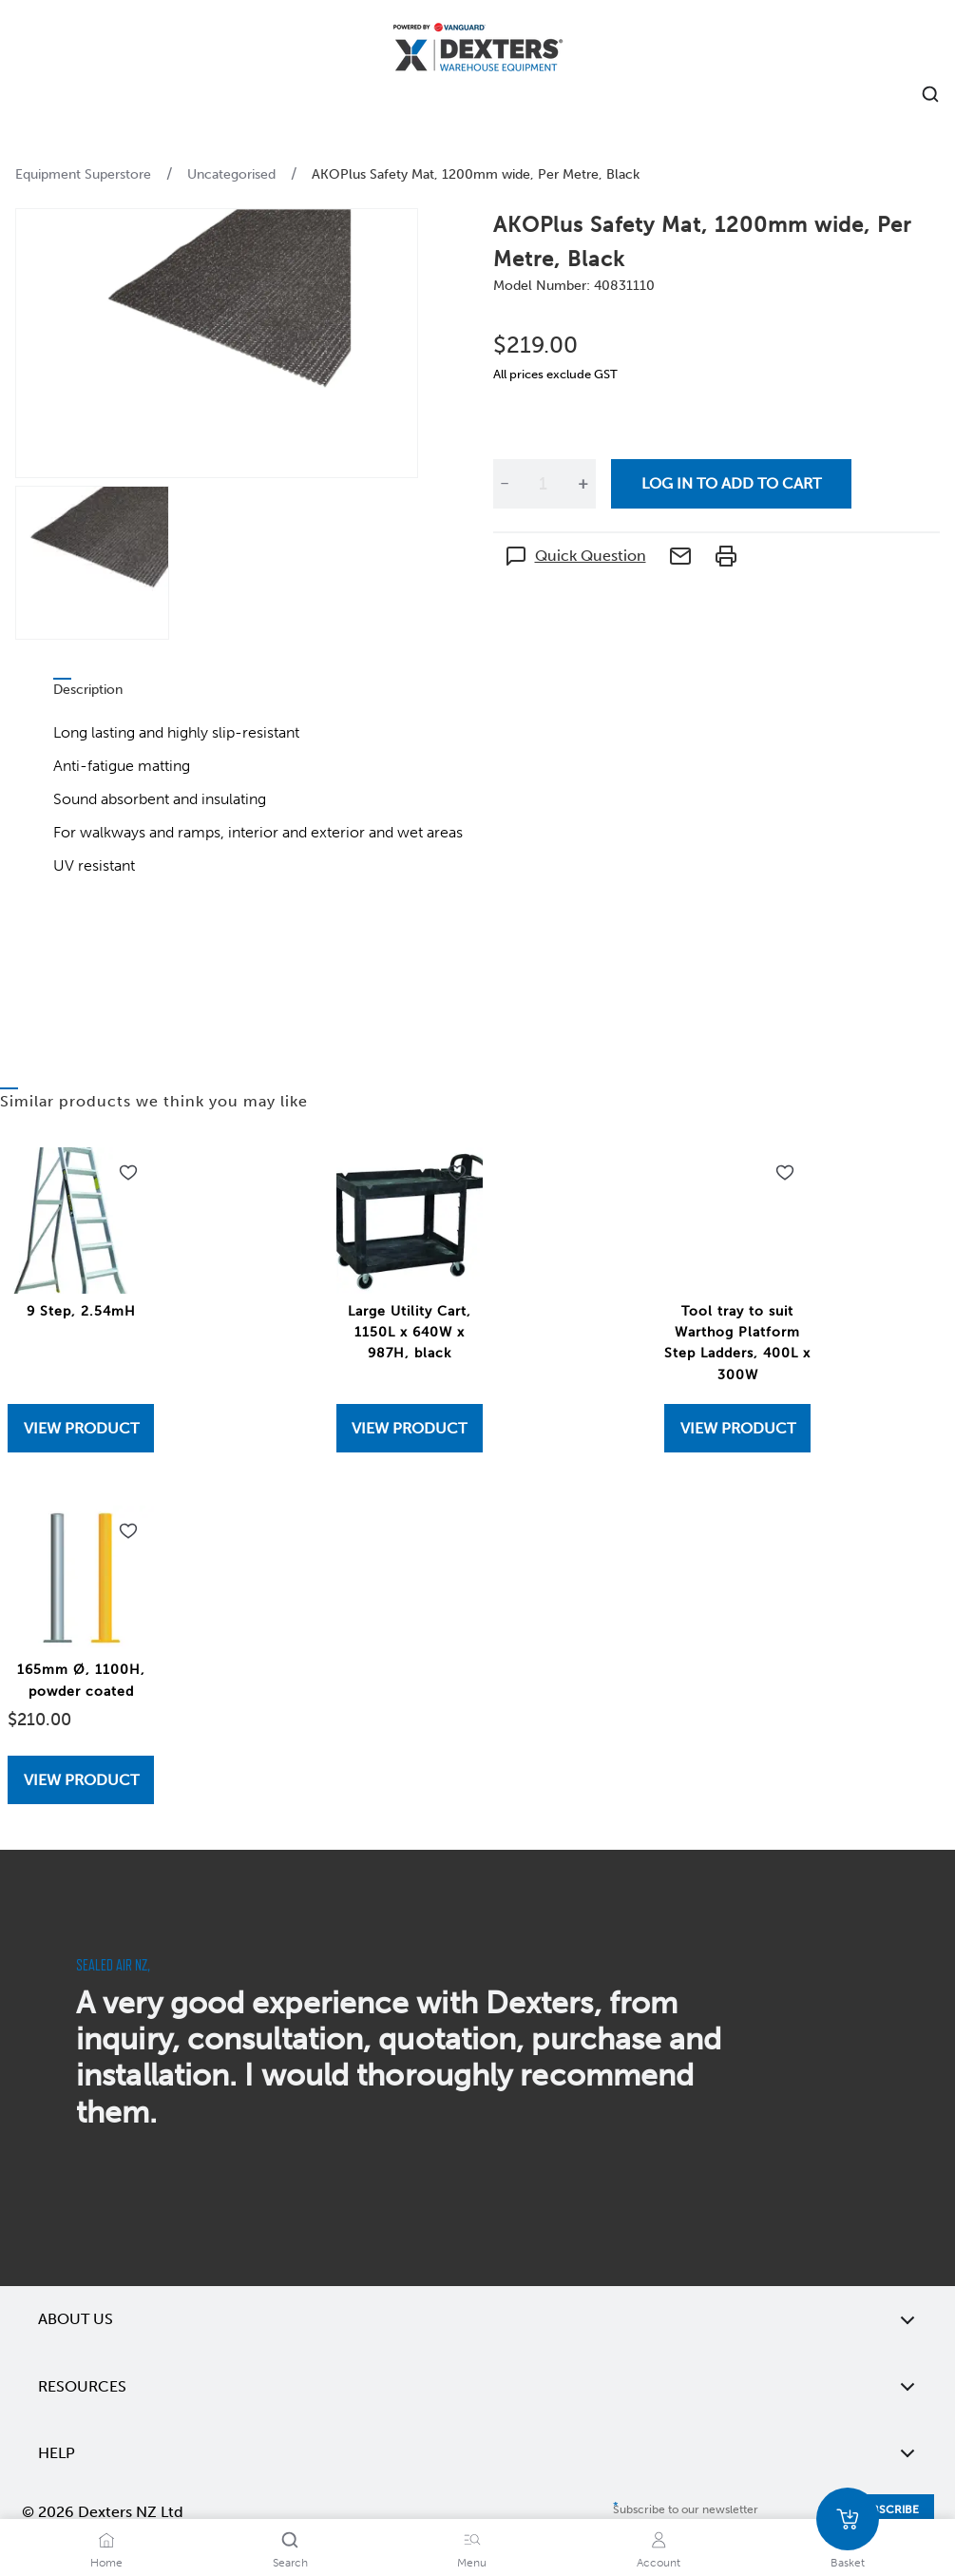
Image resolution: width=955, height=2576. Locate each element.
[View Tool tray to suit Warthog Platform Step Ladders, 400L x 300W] (737, 1428)
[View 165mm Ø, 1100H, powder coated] (81, 1780)
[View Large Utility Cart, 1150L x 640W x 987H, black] (409, 1428)
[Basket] (847, 2519)
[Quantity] (543, 484)
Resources (477, 2386)
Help (477, 2453)
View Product (81, 1428)
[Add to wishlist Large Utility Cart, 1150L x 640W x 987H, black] (457, 1173)
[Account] (658, 2539)
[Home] (478, 50)
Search (290, 2562)
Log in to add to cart (731, 483)
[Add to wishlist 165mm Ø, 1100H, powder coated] (128, 1531)
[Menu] (472, 2539)
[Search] (289, 2539)
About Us (477, 2319)
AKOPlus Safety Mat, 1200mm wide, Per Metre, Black (476, 174)
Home (106, 2562)
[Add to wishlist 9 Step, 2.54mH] (128, 1173)
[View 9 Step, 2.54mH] (81, 1428)
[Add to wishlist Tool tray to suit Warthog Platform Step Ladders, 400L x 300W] (784, 1173)
